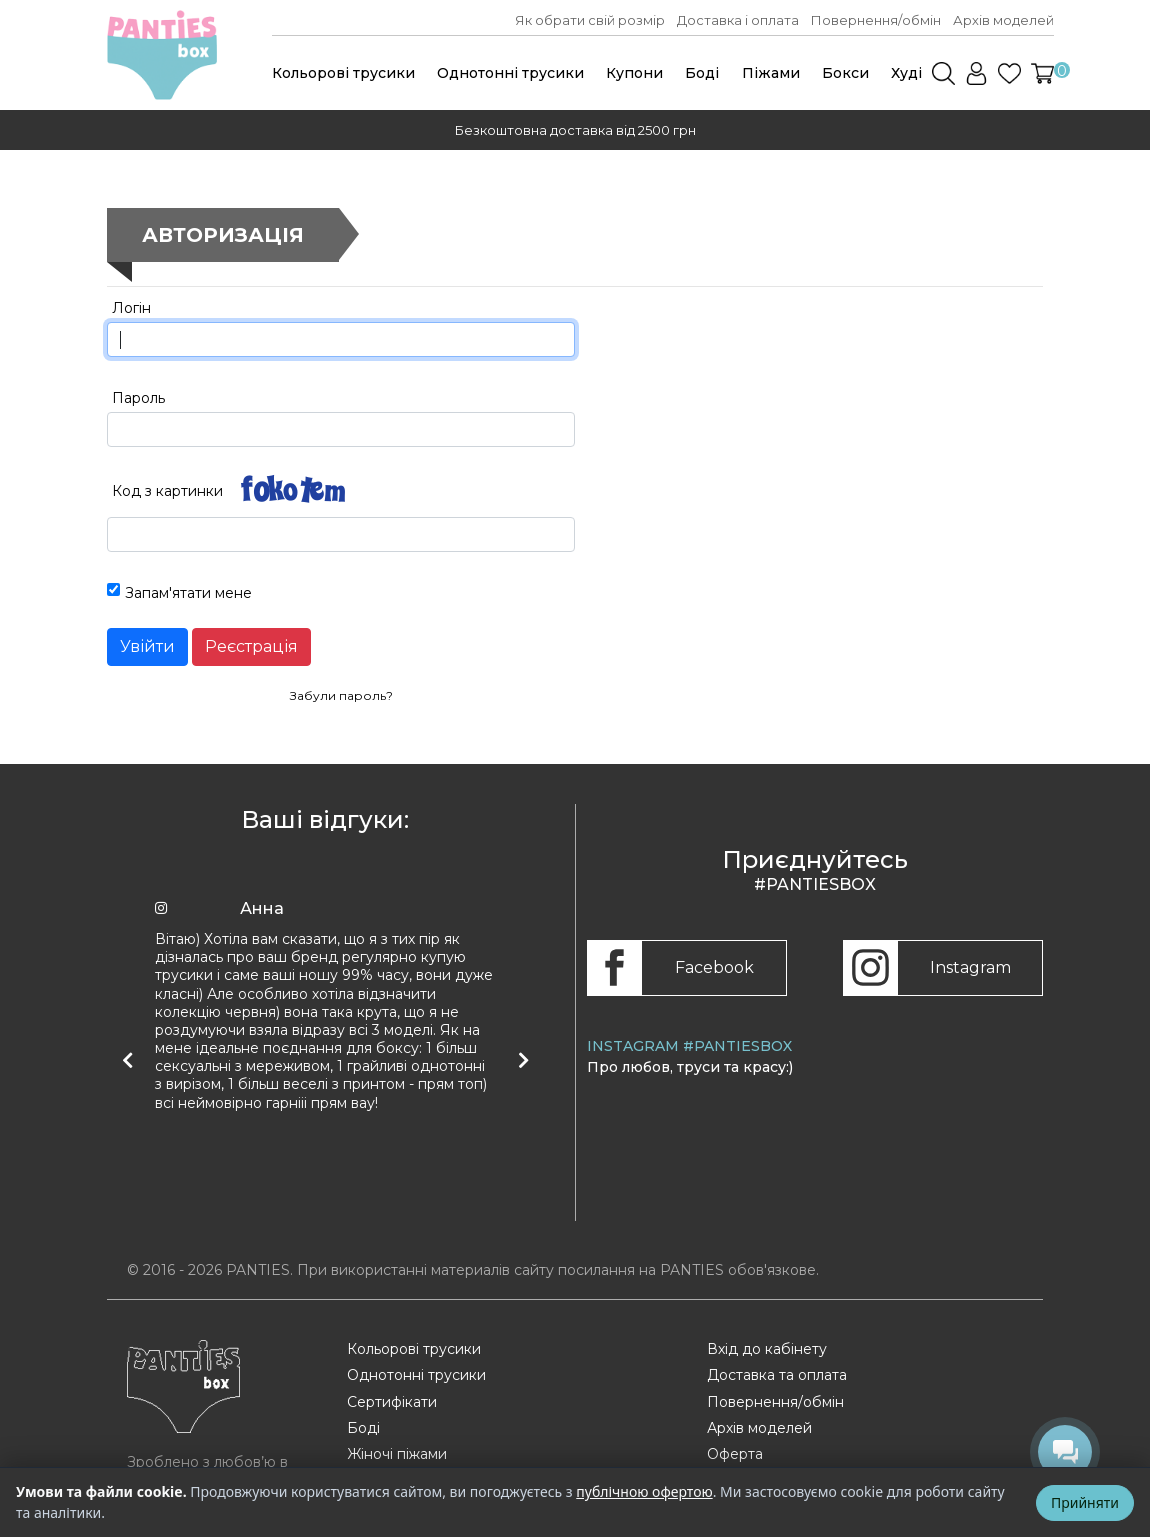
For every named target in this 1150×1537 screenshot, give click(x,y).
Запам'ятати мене (188, 593)
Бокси (845, 73)
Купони (634, 73)
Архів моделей (1003, 20)
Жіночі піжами (397, 1454)
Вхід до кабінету (767, 1349)
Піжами (771, 73)
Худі (906, 73)
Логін (131, 308)
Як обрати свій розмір (590, 20)
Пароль (138, 398)
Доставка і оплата (738, 20)
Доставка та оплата (777, 1375)
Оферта (735, 1454)
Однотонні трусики (510, 73)
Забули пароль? (341, 695)
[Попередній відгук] (127, 1060)
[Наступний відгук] (523, 1060)
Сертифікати (392, 1402)
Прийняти (1085, 1502)
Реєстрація (251, 646)
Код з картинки (167, 491)
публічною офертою (644, 1491)
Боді (702, 73)
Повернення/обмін (876, 20)
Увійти (147, 646)
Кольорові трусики (343, 73)
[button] (1042, 73)
